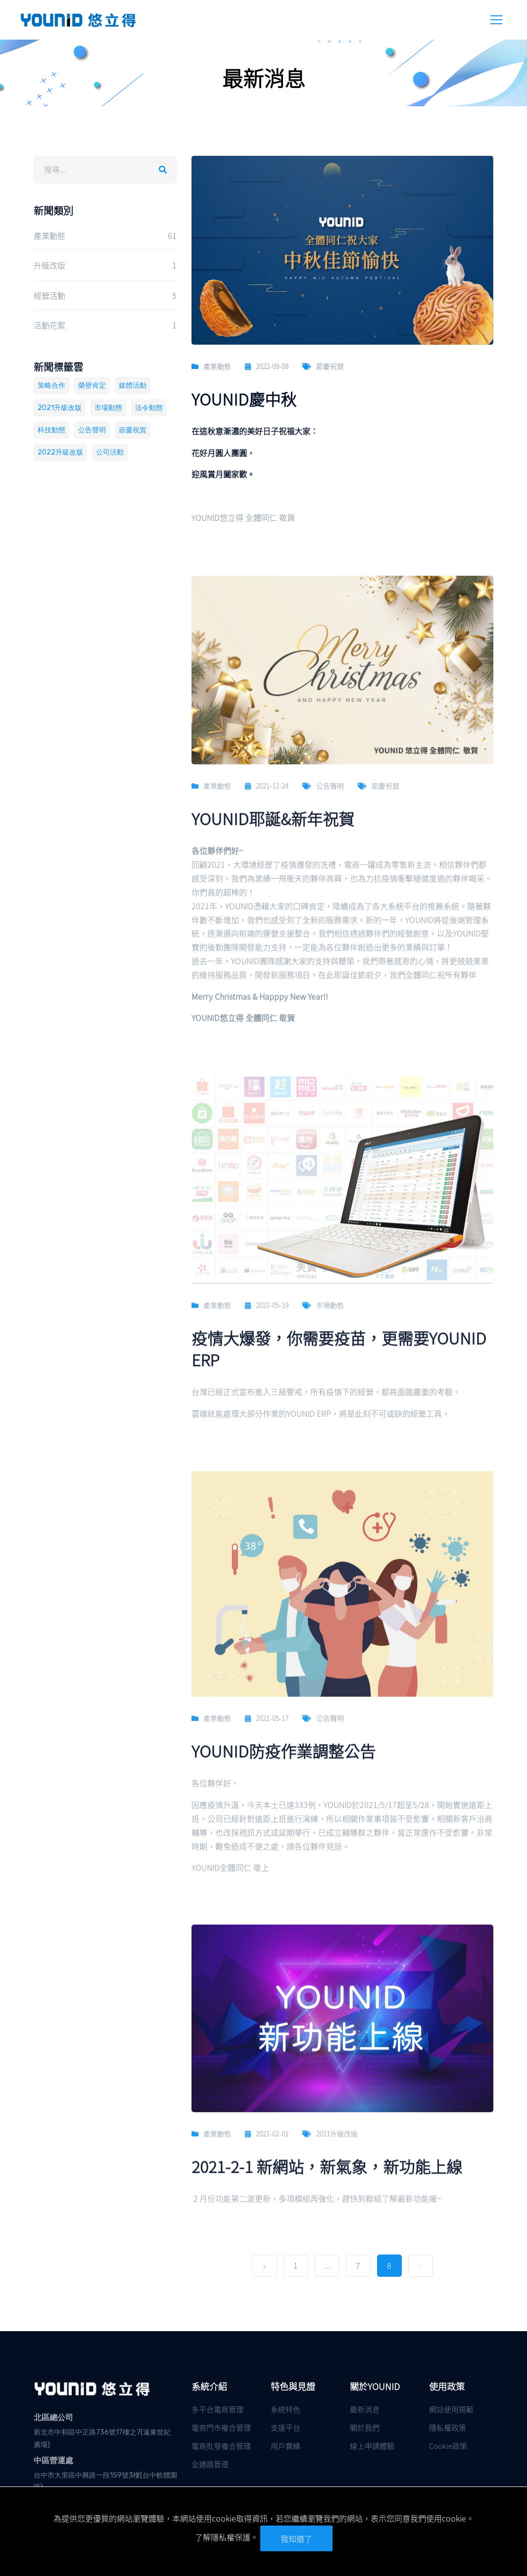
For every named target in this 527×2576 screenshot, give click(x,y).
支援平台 (285, 2427)
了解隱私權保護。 (226, 2537)
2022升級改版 (60, 452)
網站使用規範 (451, 2409)
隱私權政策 (447, 2427)
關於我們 (365, 2427)
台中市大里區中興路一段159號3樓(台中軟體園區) (105, 2481)
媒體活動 (132, 385)
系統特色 (285, 2409)
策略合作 (51, 385)
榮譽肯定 (92, 385)
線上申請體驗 (372, 2445)
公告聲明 (92, 430)
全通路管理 (210, 2464)
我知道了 (296, 2538)
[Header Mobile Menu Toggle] (496, 19)
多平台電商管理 (217, 2409)
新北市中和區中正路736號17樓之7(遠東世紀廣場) (102, 2438)
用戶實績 (285, 2445)
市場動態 (108, 408)
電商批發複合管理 (221, 2445)
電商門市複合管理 (221, 2427)
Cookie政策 (448, 2445)
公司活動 (110, 452)
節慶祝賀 (132, 430)
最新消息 (365, 2409)
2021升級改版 (60, 408)
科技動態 (51, 430)
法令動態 (149, 408)
